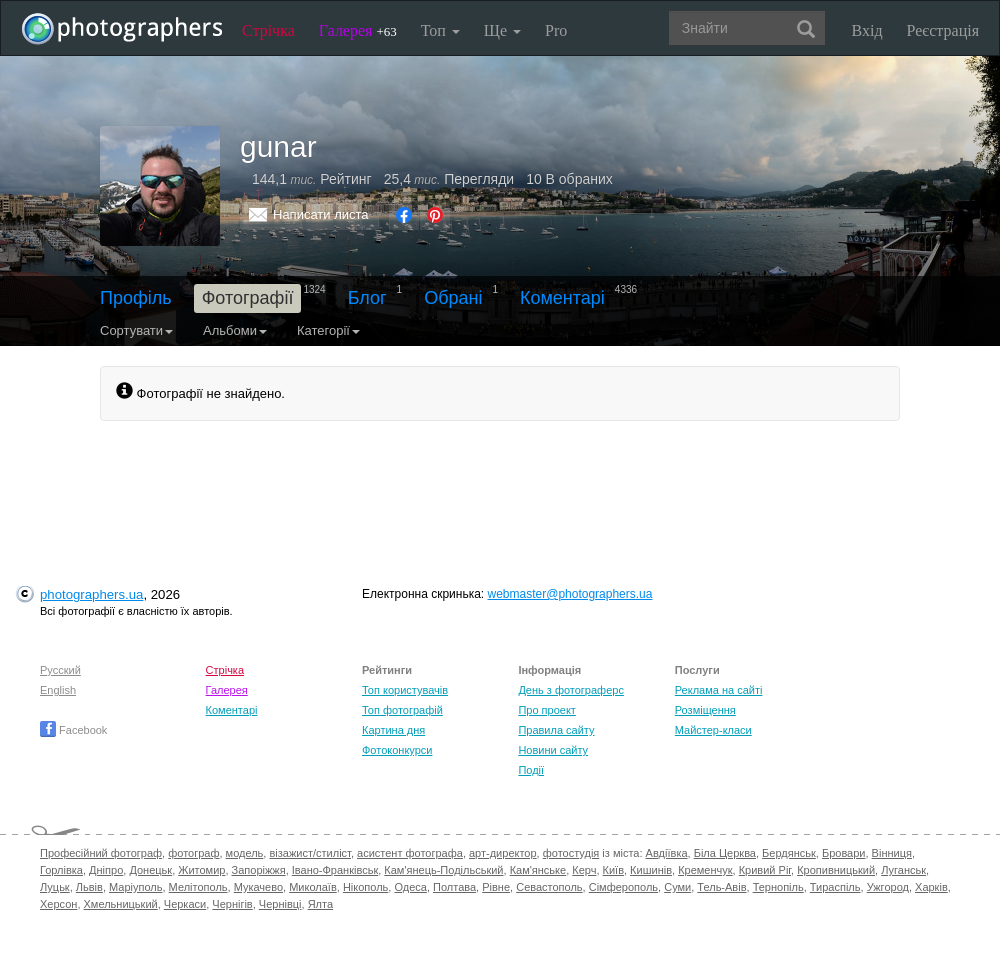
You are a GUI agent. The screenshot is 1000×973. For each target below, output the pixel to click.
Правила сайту (556, 730)
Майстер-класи (713, 730)
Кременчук (705, 870)
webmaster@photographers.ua (570, 594)
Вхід (867, 30)
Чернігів (232, 904)
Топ (440, 30)
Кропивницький (836, 870)
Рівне (496, 887)
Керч (584, 870)
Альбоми (235, 330)
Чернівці (280, 904)
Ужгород (888, 887)
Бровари (844, 853)
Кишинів (651, 870)
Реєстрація (943, 30)
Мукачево (258, 887)
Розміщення (705, 710)
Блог (367, 298)
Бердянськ (789, 853)
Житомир (201, 870)
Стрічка (268, 30)
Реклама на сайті (719, 690)
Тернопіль (778, 887)
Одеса (410, 887)
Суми (677, 887)
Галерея (358, 30)
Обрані (453, 298)
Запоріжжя (259, 870)
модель (245, 853)
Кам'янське (538, 870)
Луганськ (903, 870)
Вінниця (892, 853)
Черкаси (185, 904)
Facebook (73, 730)
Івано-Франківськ (335, 870)
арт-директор (503, 853)
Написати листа (321, 214)
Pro (556, 30)
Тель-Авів (721, 887)
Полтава (454, 887)
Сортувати (136, 330)
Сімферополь (623, 887)
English (58, 690)
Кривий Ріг (765, 870)
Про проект (546, 710)
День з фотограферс (571, 690)
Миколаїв (313, 887)
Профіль (136, 298)
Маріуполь (135, 887)
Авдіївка (667, 853)
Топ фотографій (402, 710)
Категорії (328, 330)
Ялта (320, 904)
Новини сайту (553, 750)
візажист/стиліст (309, 853)
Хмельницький (121, 904)
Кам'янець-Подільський (443, 870)
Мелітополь (198, 887)
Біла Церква (725, 853)
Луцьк (55, 887)
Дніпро (106, 870)
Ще (502, 30)
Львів (89, 887)
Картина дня (393, 730)
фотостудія (571, 853)
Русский (60, 670)
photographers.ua (91, 594)
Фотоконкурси (397, 750)
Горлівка (61, 870)
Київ (613, 870)
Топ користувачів (405, 690)
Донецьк (150, 870)
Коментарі (562, 298)
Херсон (58, 904)
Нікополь (365, 887)
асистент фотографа (410, 853)
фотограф (193, 853)
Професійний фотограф (101, 853)
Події (531, 770)
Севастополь (549, 887)
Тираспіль (835, 887)
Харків (931, 887)
